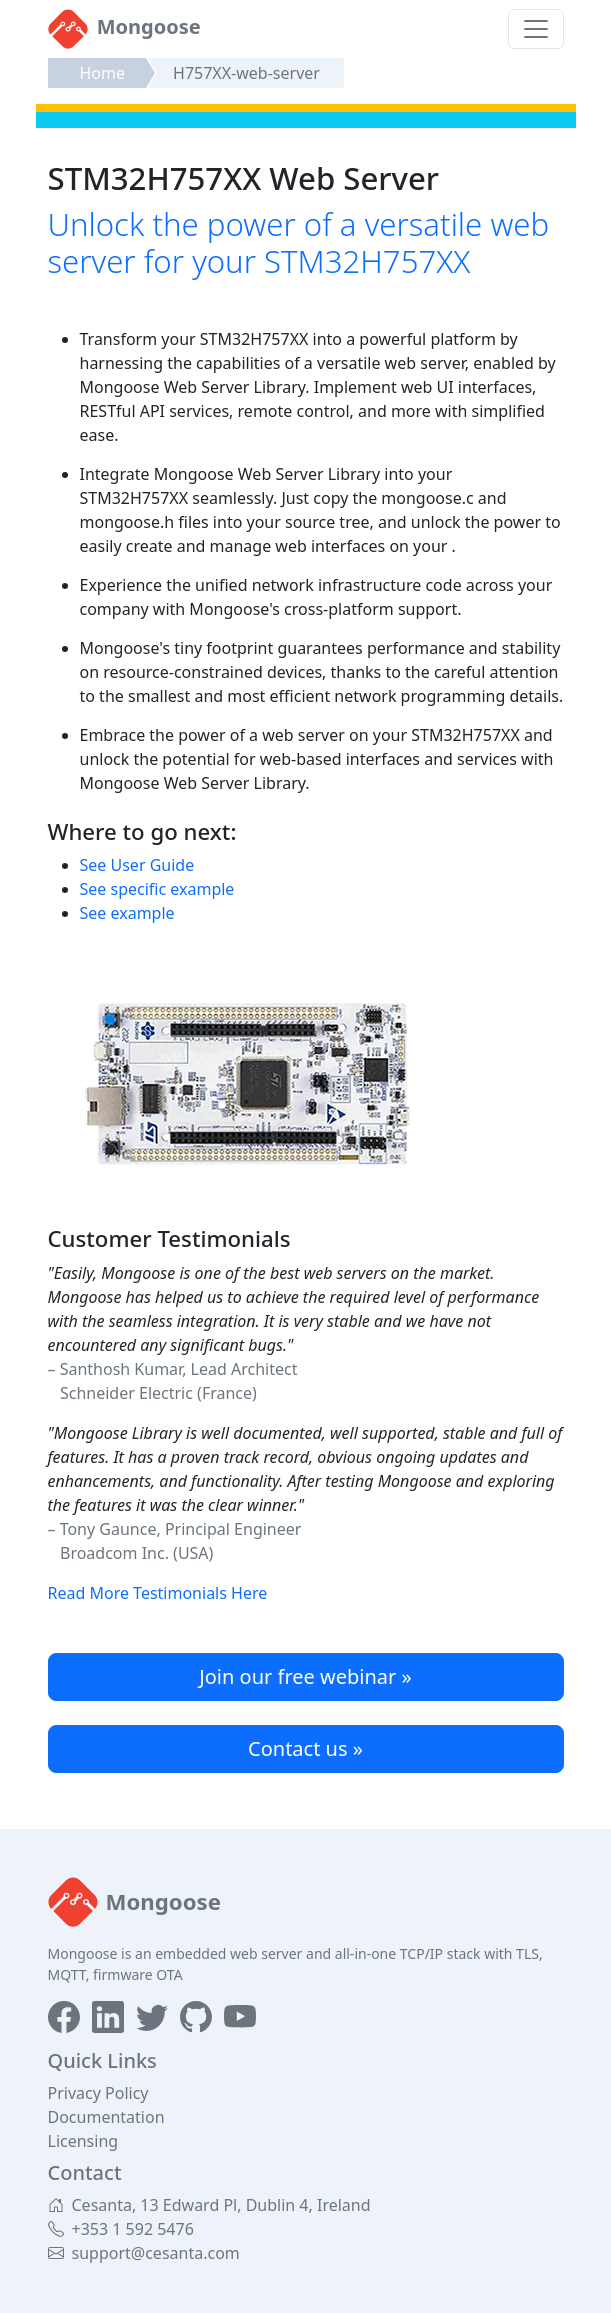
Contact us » (305, 1748)
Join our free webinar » (305, 1676)
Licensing (83, 2141)
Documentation (106, 2117)
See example (127, 913)
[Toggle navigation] (536, 29)
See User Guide (137, 865)
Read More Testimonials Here (158, 1593)
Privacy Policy (98, 2093)
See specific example (157, 889)
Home (103, 73)
